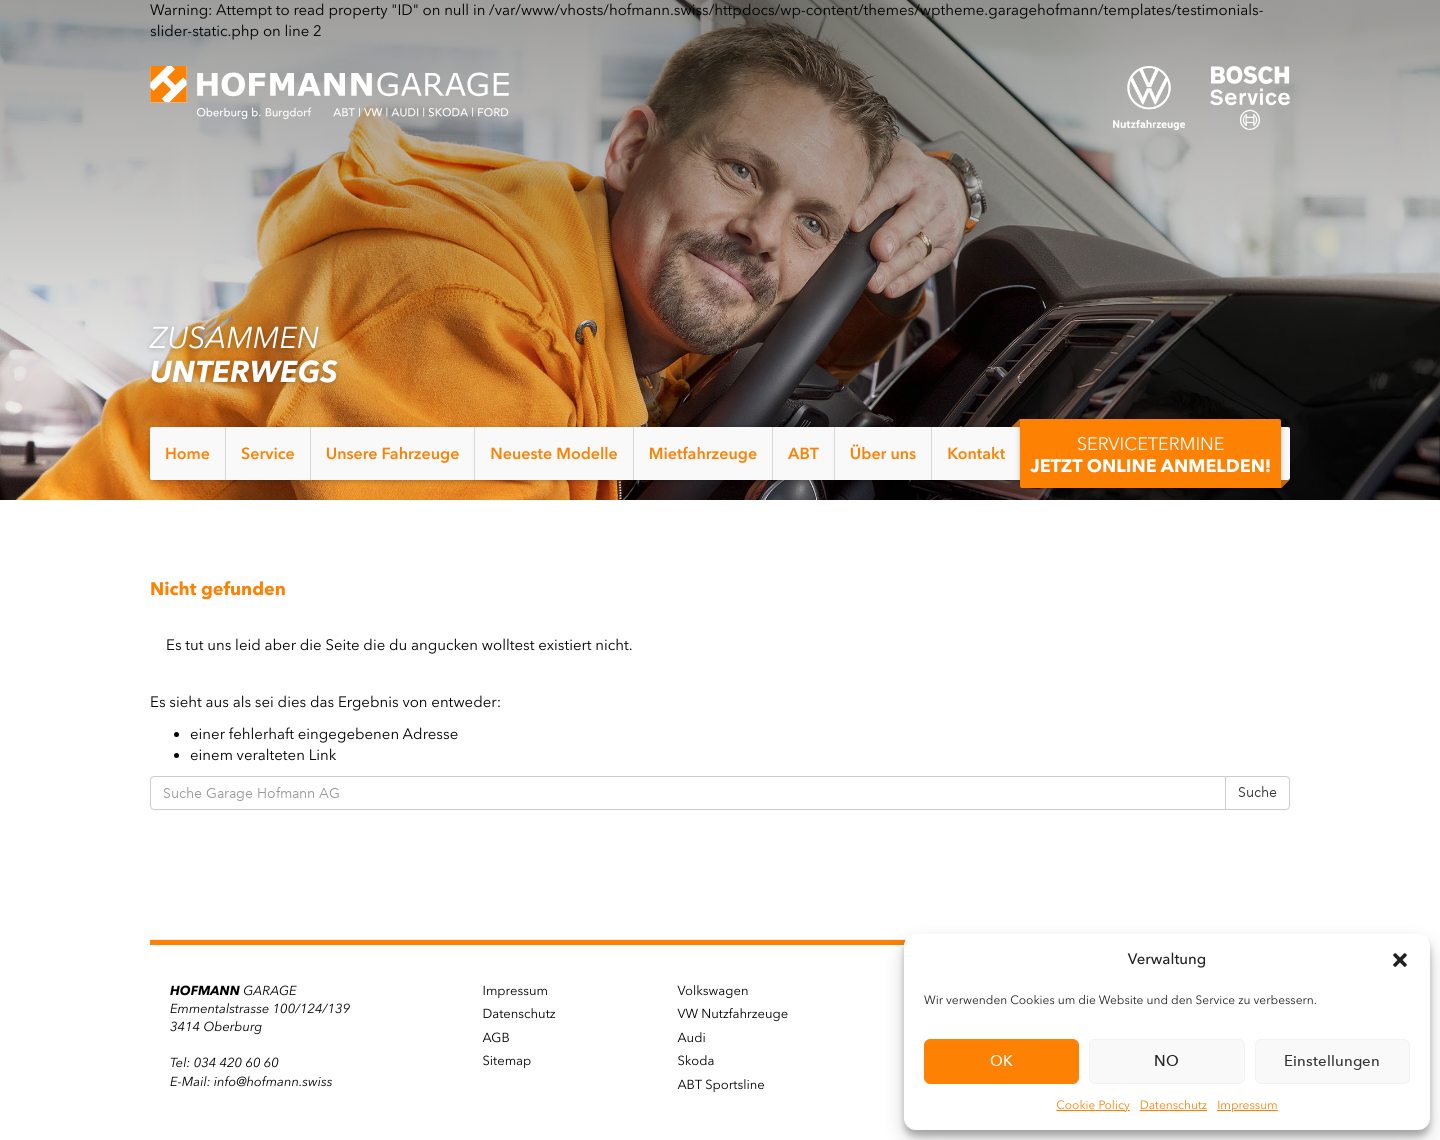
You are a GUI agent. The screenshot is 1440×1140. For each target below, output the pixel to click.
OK (1001, 1061)
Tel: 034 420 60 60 (224, 1063)
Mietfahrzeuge (703, 453)
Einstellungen (1332, 1061)
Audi (692, 1038)
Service (268, 453)
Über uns (883, 453)
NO (1166, 1061)
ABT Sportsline (721, 1085)
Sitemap (507, 1061)
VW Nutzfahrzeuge (733, 1014)
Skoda (696, 1061)
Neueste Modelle (553, 453)
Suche (1257, 792)
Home (187, 453)
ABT (803, 453)
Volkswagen (713, 991)
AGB (496, 1038)
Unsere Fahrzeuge (393, 453)
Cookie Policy (1092, 1105)
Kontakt (976, 453)
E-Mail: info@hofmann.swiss (251, 1082)
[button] (1400, 960)
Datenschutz (1173, 1105)
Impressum (1247, 1105)
